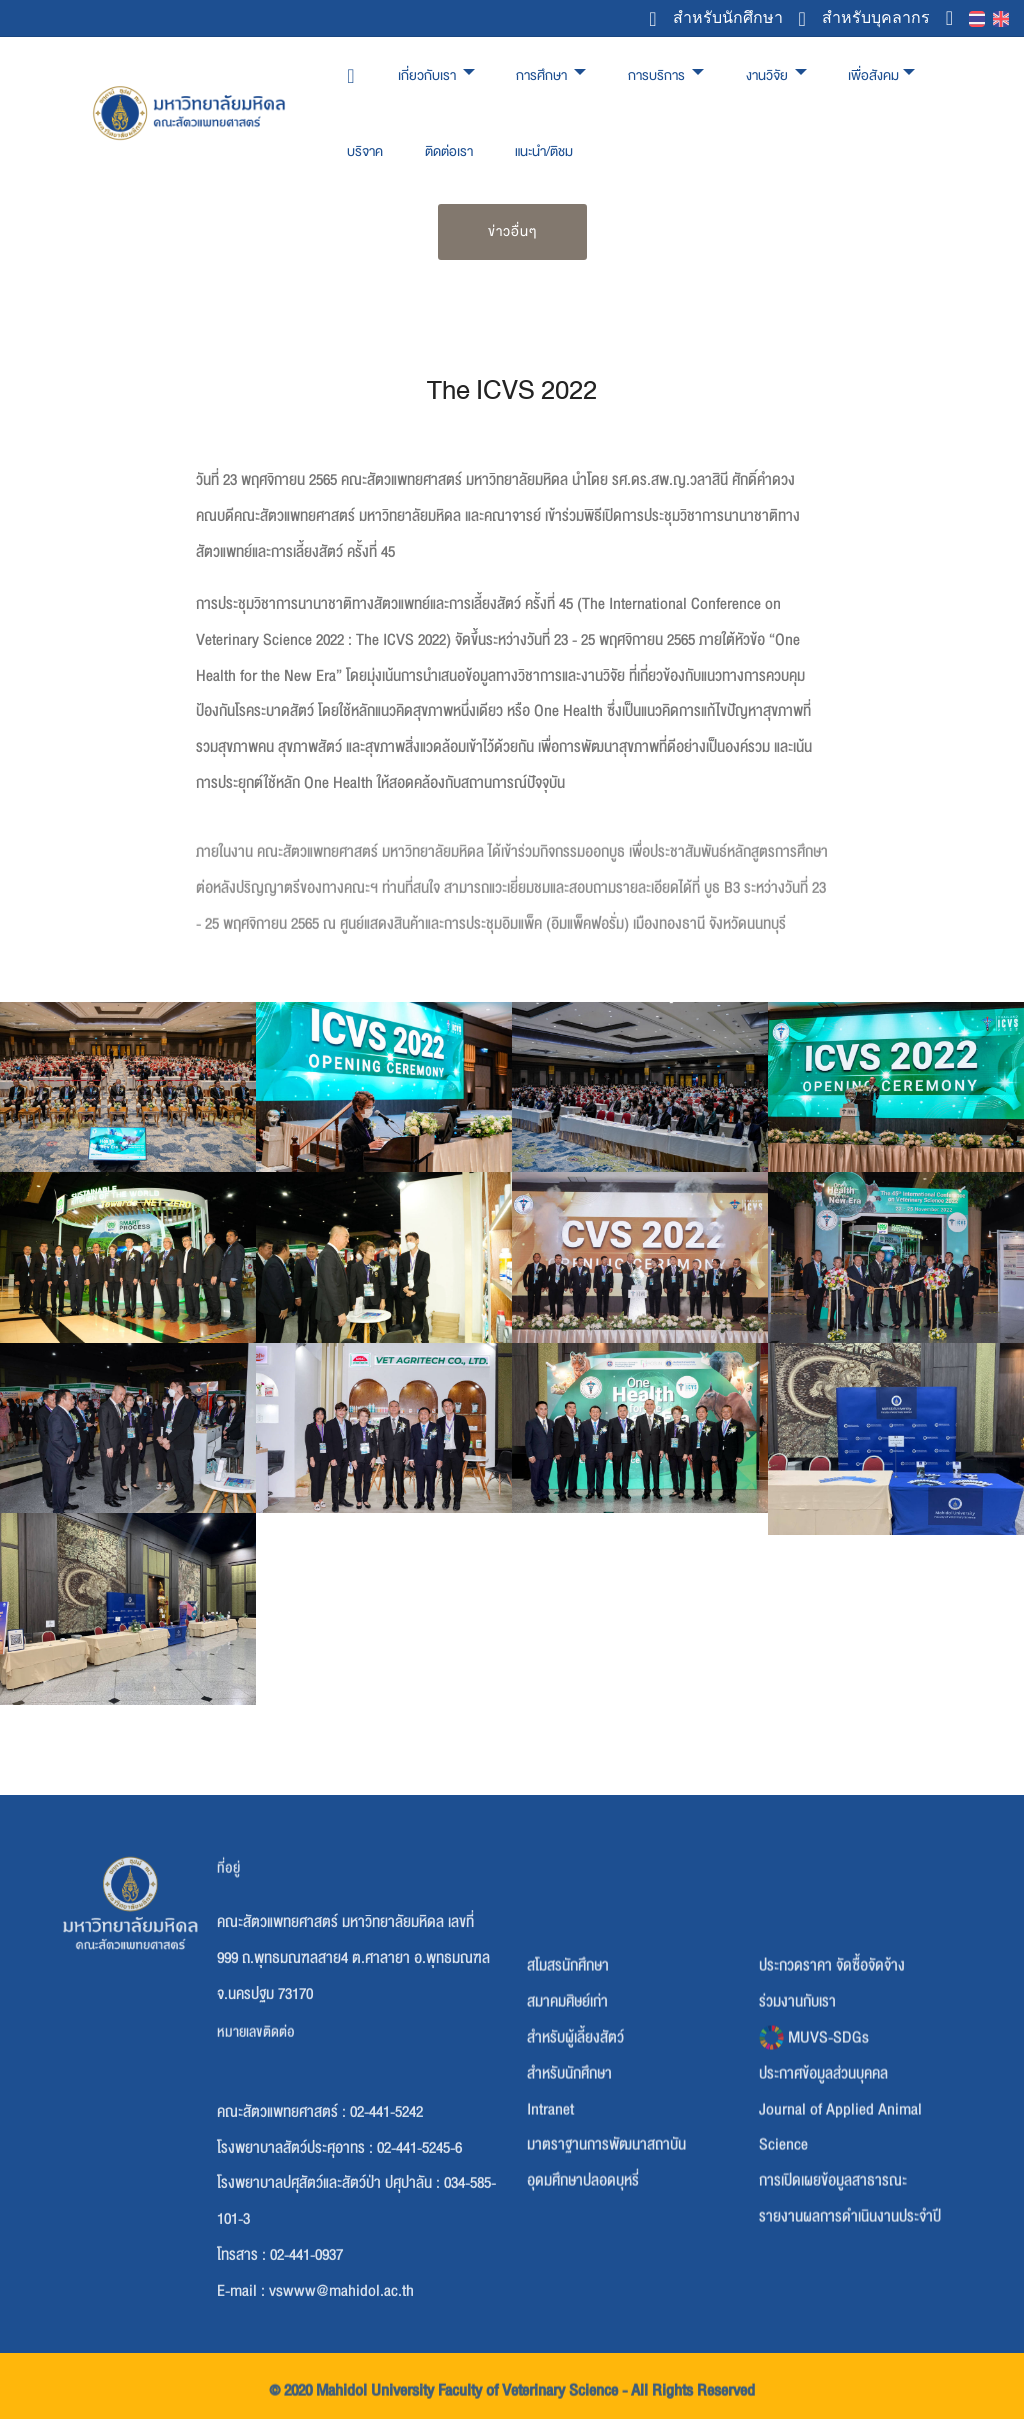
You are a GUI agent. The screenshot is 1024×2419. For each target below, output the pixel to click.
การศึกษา (543, 75)
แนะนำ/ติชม (544, 151)
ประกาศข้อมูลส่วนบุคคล (823, 2215)
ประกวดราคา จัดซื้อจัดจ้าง (832, 2107)
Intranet (550, 2250)
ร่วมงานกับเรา (797, 2143)
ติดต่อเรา (449, 151)
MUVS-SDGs (813, 2179)
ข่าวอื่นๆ (512, 231)
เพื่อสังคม (873, 75)
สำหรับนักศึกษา (715, 19)
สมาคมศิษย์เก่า (567, 2143)
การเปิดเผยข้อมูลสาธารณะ (833, 2322)
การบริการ (658, 75)
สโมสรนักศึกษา (568, 2107)
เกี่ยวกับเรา (428, 75)
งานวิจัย (768, 75)
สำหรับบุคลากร (864, 19)
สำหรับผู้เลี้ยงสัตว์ (575, 2179)
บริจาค (365, 151)
